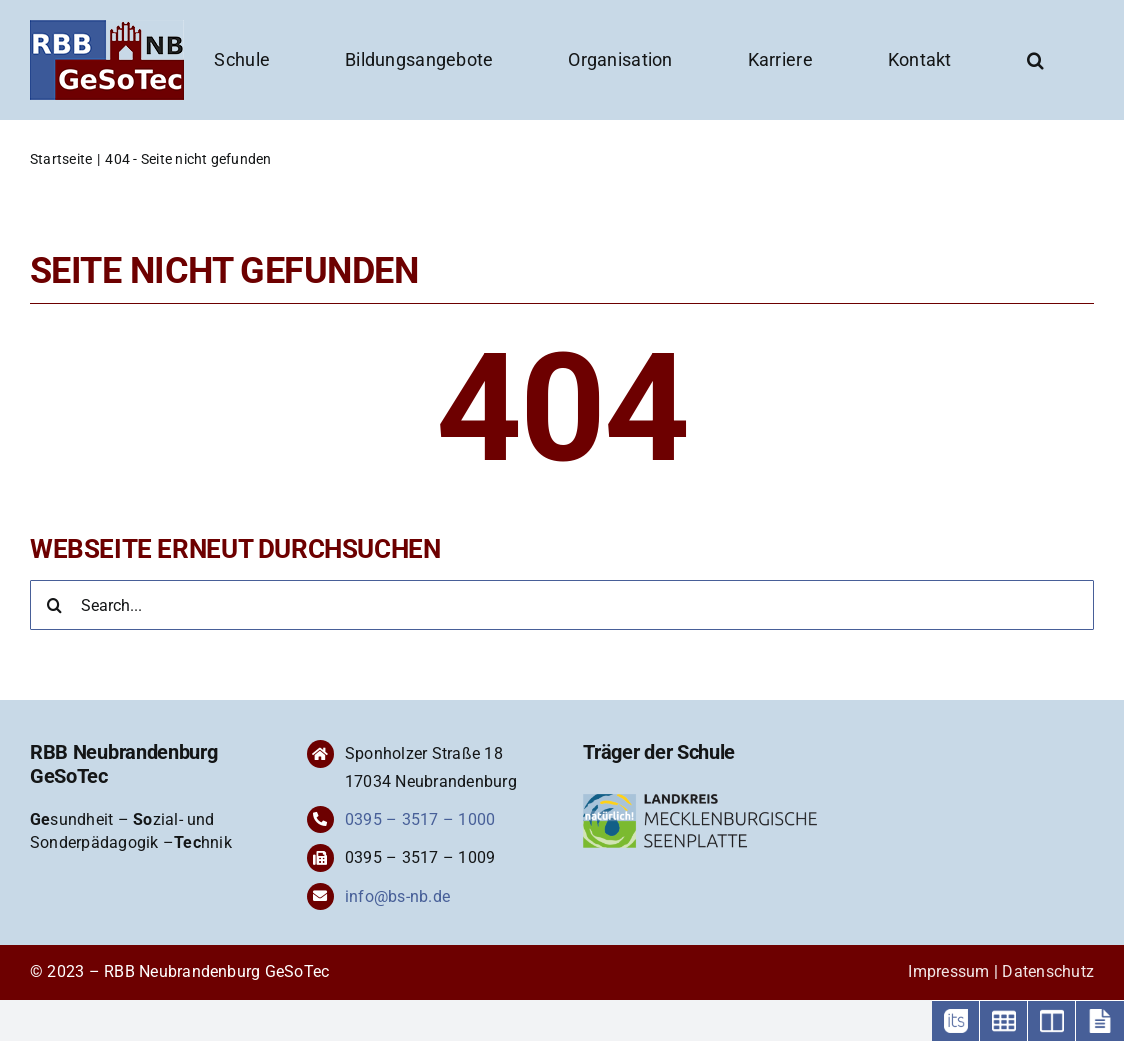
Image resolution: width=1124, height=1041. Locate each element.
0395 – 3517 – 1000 (420, 819)
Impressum (948, 971)
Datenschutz (1048, 971)
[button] (1035, 60)
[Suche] (55, 605)
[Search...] (562, 605)
